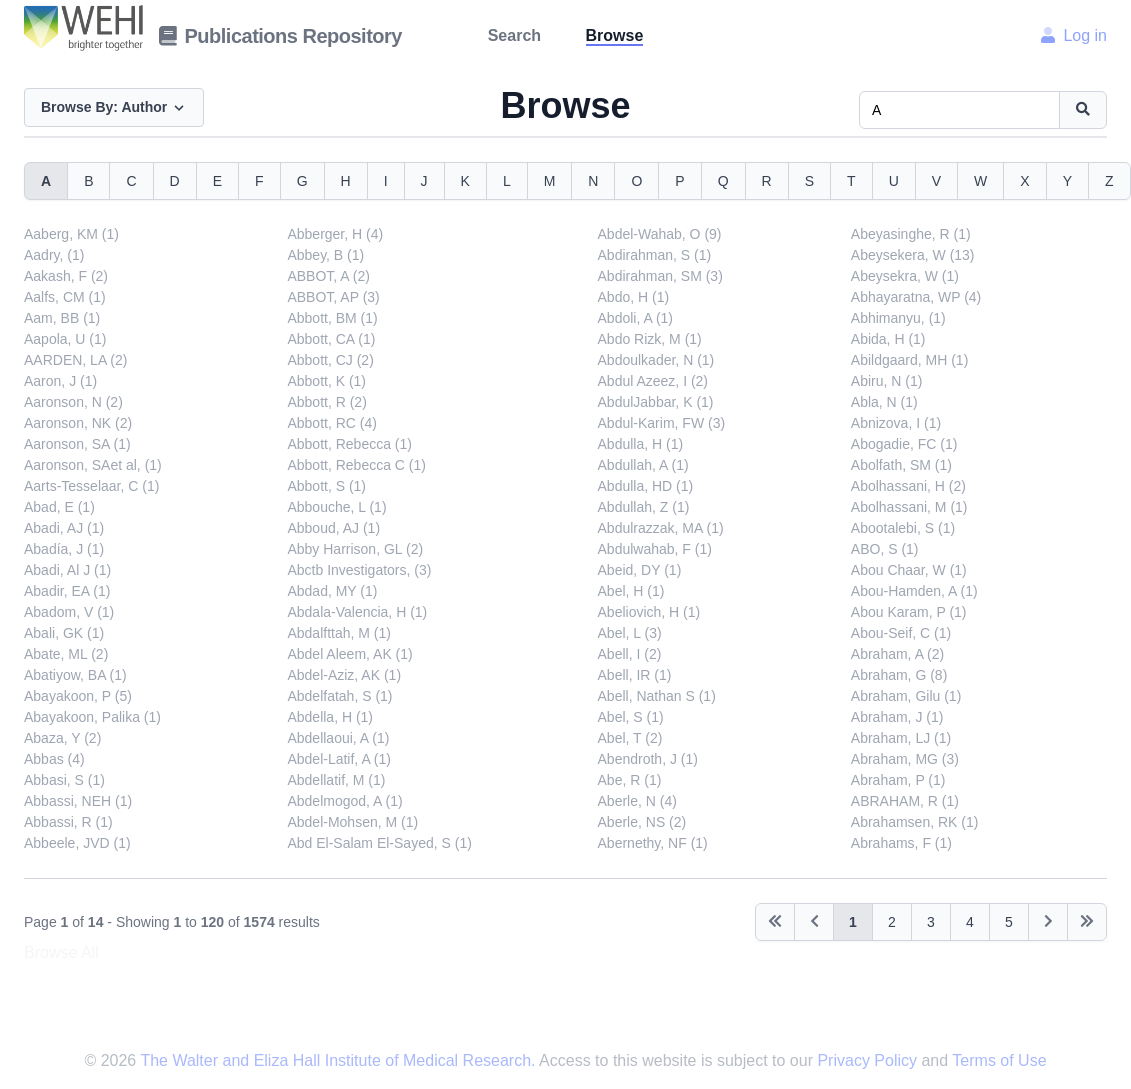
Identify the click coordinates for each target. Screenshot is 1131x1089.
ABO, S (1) (885, 549)
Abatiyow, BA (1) (75, 675)
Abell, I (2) (630, 654)
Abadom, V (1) (69, 612)
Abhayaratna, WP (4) (916, 297)
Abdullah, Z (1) (644, 507)
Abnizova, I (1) (896, 423)
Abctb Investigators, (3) (359, 570)
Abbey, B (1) (325, 255)
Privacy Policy (869, 1060)
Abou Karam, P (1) (909, 612)
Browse (615, 35)
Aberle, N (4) (637, 801)
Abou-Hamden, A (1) (914, 591)
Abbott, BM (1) (332, 318)
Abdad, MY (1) (332, 591)
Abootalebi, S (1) (903, 528)
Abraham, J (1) (897, 717)
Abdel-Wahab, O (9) (660, 234)
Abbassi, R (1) (68, 822)
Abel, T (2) (630, 738)
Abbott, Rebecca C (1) (356, 465)
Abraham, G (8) (899, 675)
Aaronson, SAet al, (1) (93, 465)
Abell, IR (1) (635, 675)
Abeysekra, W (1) (905, 276)
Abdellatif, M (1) (336, 780)
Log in (1074, 35)
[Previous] (775, 922)
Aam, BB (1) (62, 318)
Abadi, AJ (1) (64, 528)
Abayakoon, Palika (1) (92, 717)
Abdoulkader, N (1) (656, 360)
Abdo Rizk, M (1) (650, 339)
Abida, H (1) (888, 339)
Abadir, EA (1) (67, 591)
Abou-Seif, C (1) (901, 633)
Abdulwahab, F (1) (655, 549)
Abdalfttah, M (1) (339, 633)
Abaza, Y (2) (62, 738)
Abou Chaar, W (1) (909, 570)
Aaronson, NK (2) (78, 423)
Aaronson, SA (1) (77, 444)
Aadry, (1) (54, 255)
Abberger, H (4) (335, 234)
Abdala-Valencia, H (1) (357, 612)
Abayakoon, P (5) (78, 696)
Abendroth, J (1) (648, 759)
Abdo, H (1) (634, 297)
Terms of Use (999, 1060)
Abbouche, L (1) (336, 507)
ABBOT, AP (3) (333, 297)
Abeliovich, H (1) (649, 612)
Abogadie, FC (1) (904, 444)
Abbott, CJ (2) (330, 360)
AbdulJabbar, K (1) (656, 402)
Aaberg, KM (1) (71, 234)
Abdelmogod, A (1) (344, 801)
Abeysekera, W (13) (913, 255)
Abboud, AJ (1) (333, 528)
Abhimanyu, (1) (898, 318)
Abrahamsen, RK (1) (915, 822)
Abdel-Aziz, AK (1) (344, 675)
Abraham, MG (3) (905, 759)
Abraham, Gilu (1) (906, 696)
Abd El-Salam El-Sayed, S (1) (379, 843)
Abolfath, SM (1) (901, 465)
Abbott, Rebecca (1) (349, 444)
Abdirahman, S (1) (655, 255)
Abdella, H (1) (330, 717)
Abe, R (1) (630, 780)
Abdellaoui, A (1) (338, 738)
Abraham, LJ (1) (901, 738)
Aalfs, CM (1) (65, 297)
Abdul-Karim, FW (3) (662, 423)
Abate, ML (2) (66, 654)
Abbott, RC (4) (331, 423)
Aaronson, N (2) (73, 402)
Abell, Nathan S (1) (657, 696)
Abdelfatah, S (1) (339, 696)
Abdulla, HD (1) (646, 486)
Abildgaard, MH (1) (910, 360)
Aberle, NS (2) (642, 822)
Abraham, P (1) (898, 780)
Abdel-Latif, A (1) (339, 759)
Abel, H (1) (631, 591)
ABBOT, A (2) (328, 276)
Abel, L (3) (630, 633)
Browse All (61, 952)
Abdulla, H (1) (641, 444)
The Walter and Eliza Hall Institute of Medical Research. (337, 1060)
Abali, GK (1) (64, 633)
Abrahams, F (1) (901, 843)
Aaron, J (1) (60, 381)
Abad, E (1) (59, 507)
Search (514, 35)
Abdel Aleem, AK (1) (349, 654)
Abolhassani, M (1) (909, 507)
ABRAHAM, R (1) (905, 801)
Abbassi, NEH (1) (78, 801)
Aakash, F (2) (66, 276)
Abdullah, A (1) (643, 465)
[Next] (1048, 922)
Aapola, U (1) (65, 339)
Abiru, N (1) (887, 381)
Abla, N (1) (884, 402)
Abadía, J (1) (64, 549)
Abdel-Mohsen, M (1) (352, 822)
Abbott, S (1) (326, 486)
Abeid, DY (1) (640, 570)
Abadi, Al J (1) (67, 570)
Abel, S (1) (631, 717)
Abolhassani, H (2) (908, 486)
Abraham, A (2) (897, 654)
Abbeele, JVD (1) (77, 843)
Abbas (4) (54, 759)
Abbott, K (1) (326, 381)
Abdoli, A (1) (636, 318)
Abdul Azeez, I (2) (653, 381)
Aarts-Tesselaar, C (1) (91, 486)
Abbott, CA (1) (331, 339)
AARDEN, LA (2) (75, 360)
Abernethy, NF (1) (653, 843)
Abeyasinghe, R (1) (911, 234)
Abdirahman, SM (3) (660, 276)
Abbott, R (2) (326, 402)
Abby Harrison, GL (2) (355, 549)
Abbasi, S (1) (64, 780)
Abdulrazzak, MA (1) (661, 528)
